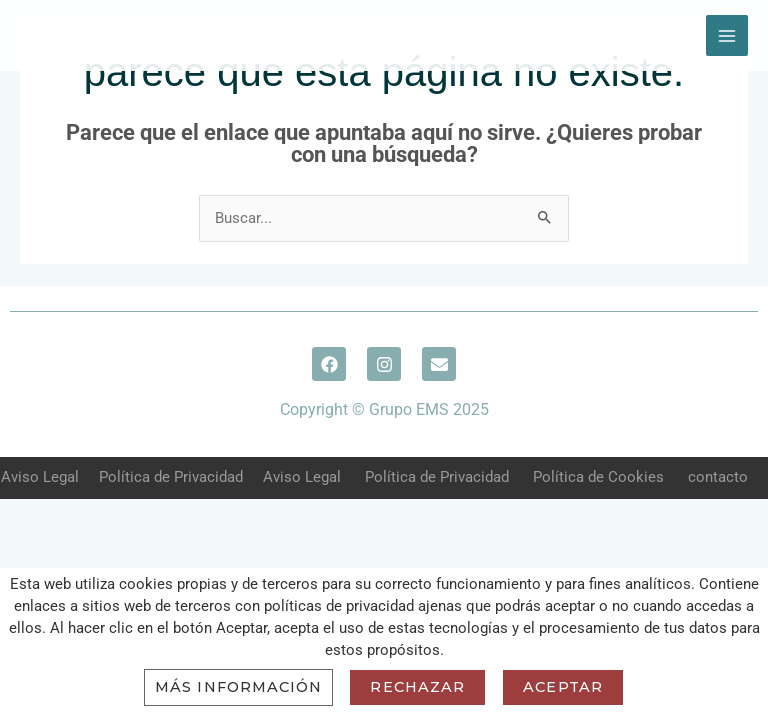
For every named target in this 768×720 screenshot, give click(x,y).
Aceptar (563, 687)
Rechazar (417, 687)
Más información (238, 687)
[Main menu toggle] (727, 36)
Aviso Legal (40, 477)
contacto (718, 477)
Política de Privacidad (171, 477)
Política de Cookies (598, 477)
